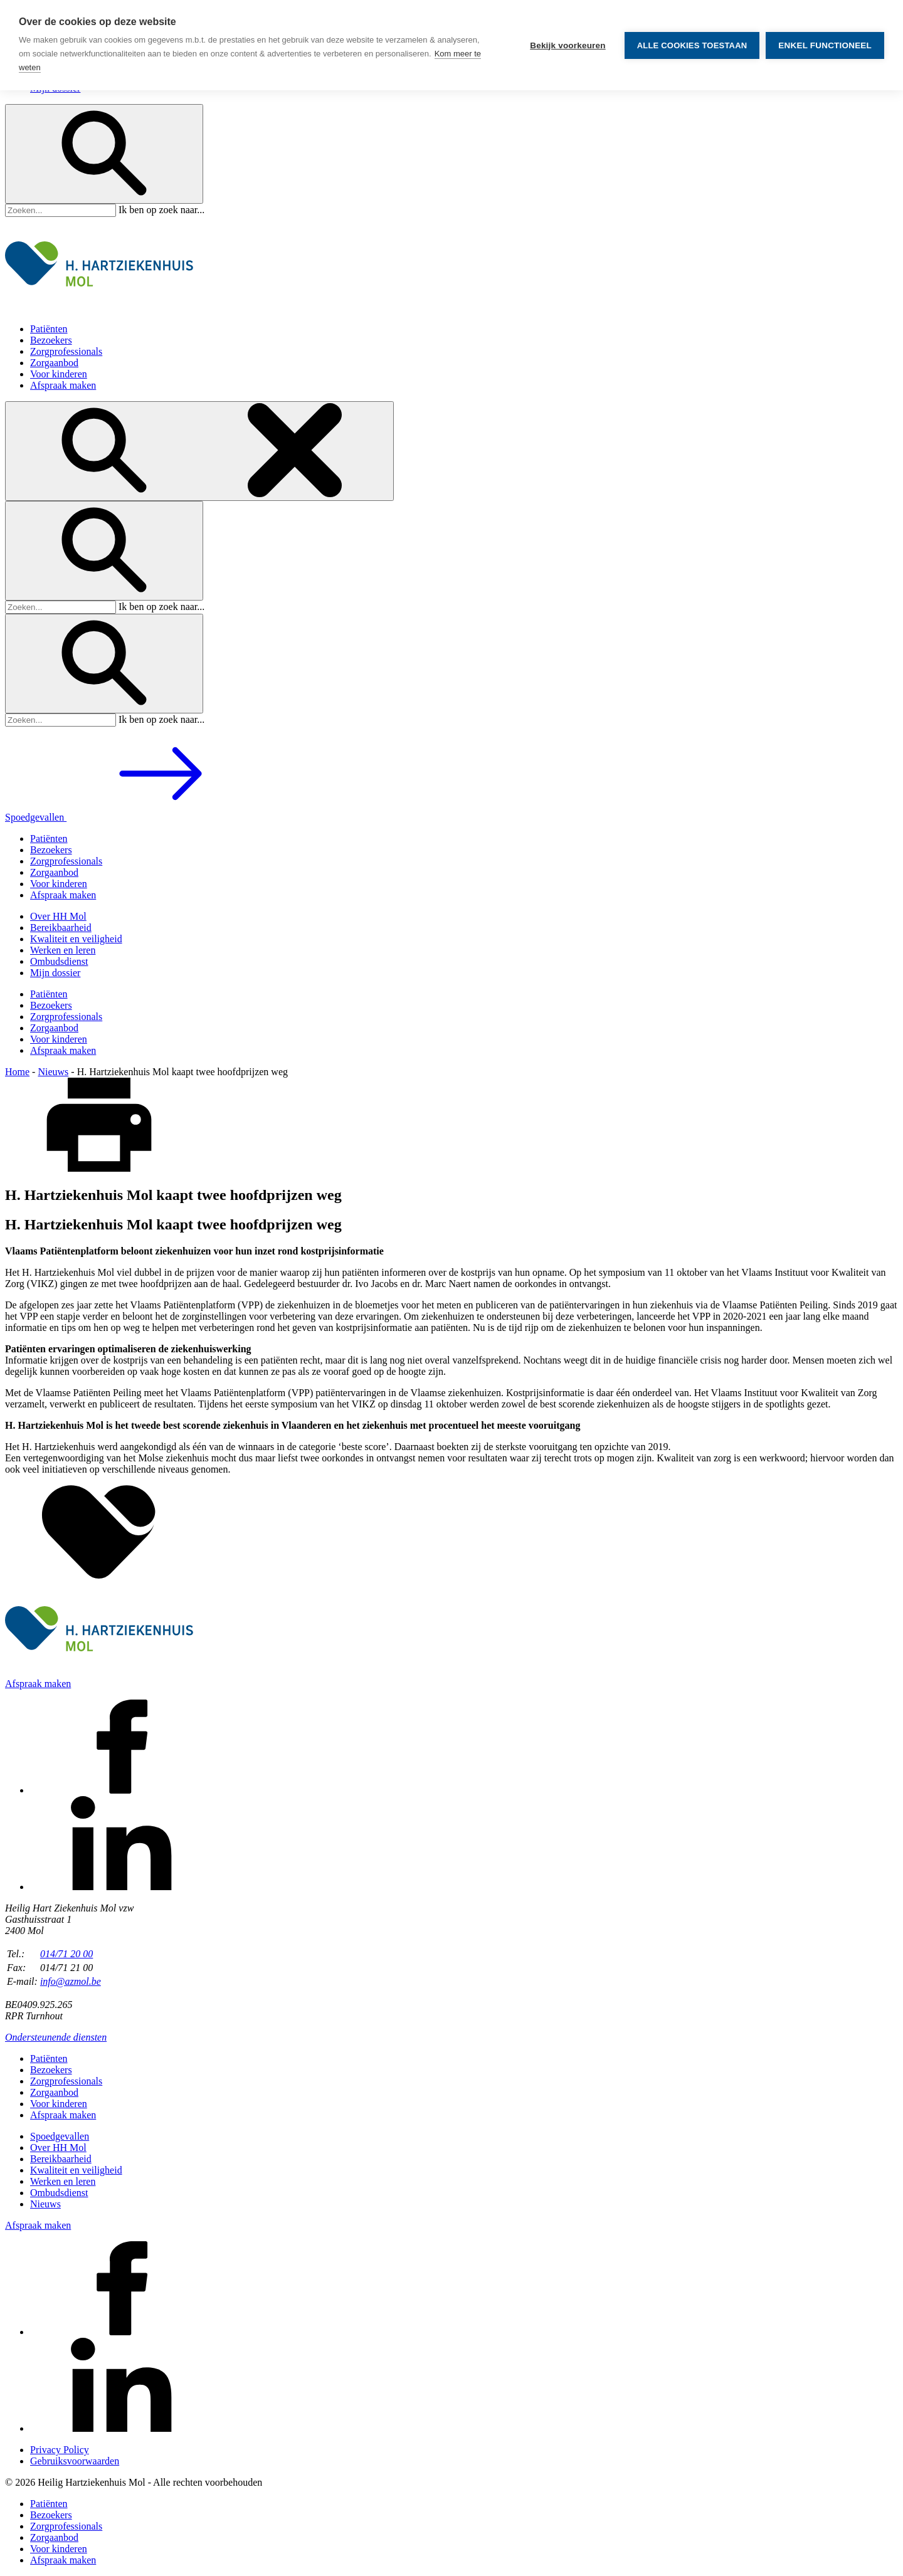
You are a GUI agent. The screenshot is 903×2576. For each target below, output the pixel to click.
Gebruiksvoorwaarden (74, 2461)
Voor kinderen (58, 374)
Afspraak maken (63, 385)
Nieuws (53, 1071)
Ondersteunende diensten (56, 2037)
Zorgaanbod (54, 362)
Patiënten (49, 328)
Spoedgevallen (130, 817)
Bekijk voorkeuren (567, 45)
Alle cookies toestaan (692, 45)
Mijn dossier (55, 972)
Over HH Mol (58, 916)
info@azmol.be (70, 1981)
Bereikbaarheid (61, 927)
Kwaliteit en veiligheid (76, 938)
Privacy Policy (59, 2449)
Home (17, 1071)
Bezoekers (51, 340)
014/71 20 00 (66, 1953)
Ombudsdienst (59, 961)
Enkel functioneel (825, 45)
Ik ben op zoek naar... (161, 209)
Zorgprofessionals (66, 351)
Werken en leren (62, 950)
